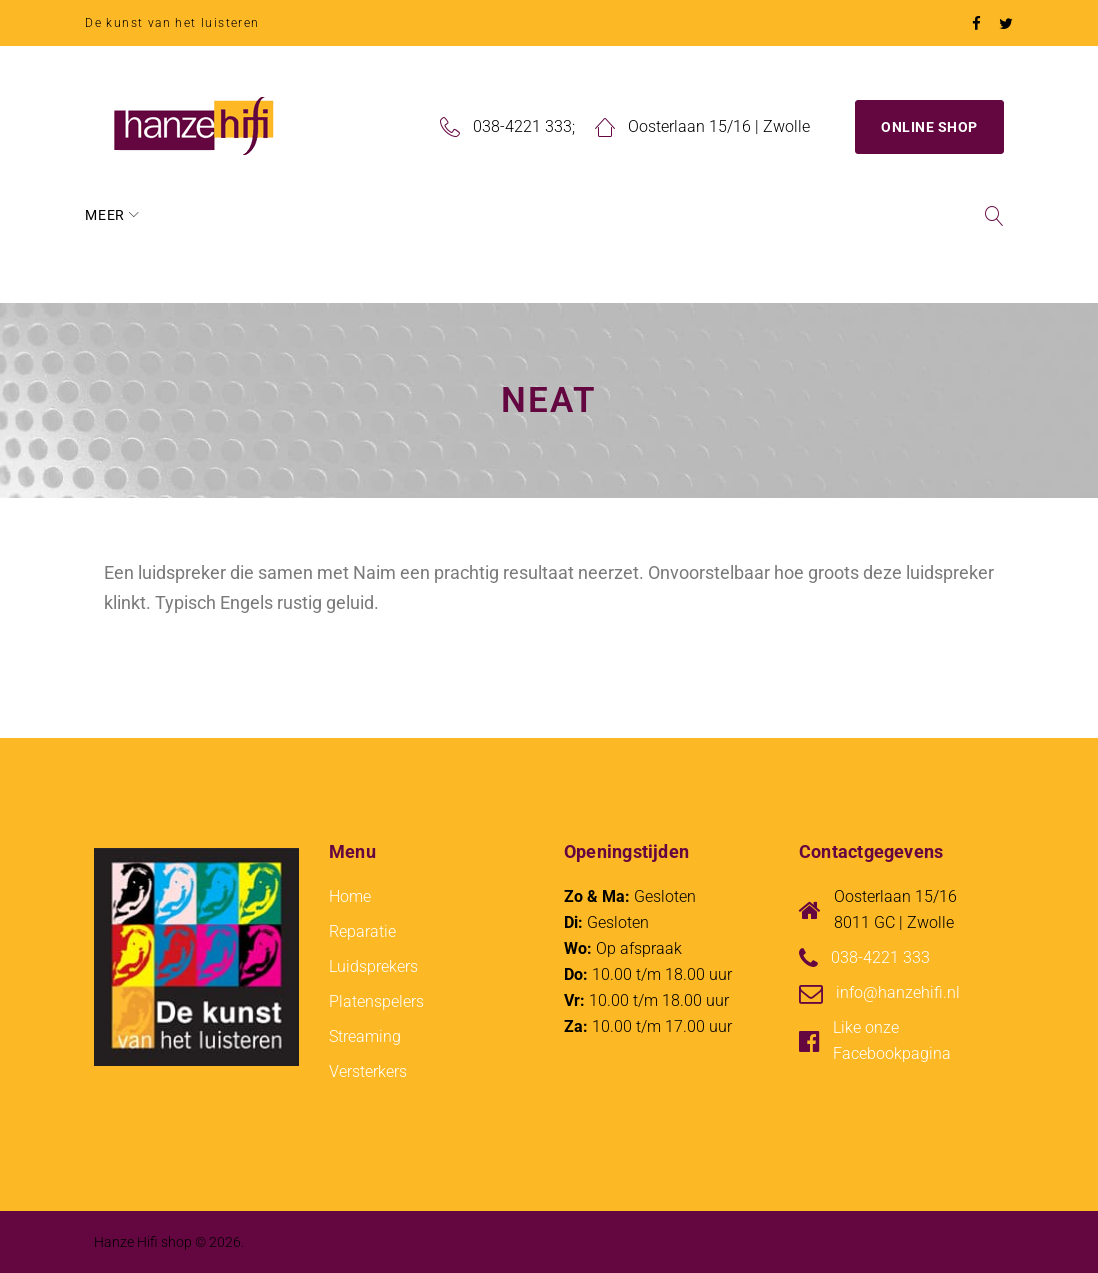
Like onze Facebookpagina (892, 1038)
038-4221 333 (522, 124)
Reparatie (520, 213)
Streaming (365, 1034)
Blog (615, 213)
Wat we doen (381, 213)
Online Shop (929, 125)
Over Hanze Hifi (235, 213)
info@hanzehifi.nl (898, 990)
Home (115, 213)
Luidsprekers (373, 964)
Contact (704, 213)
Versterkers (368, 1069)
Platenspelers (376, 999)
